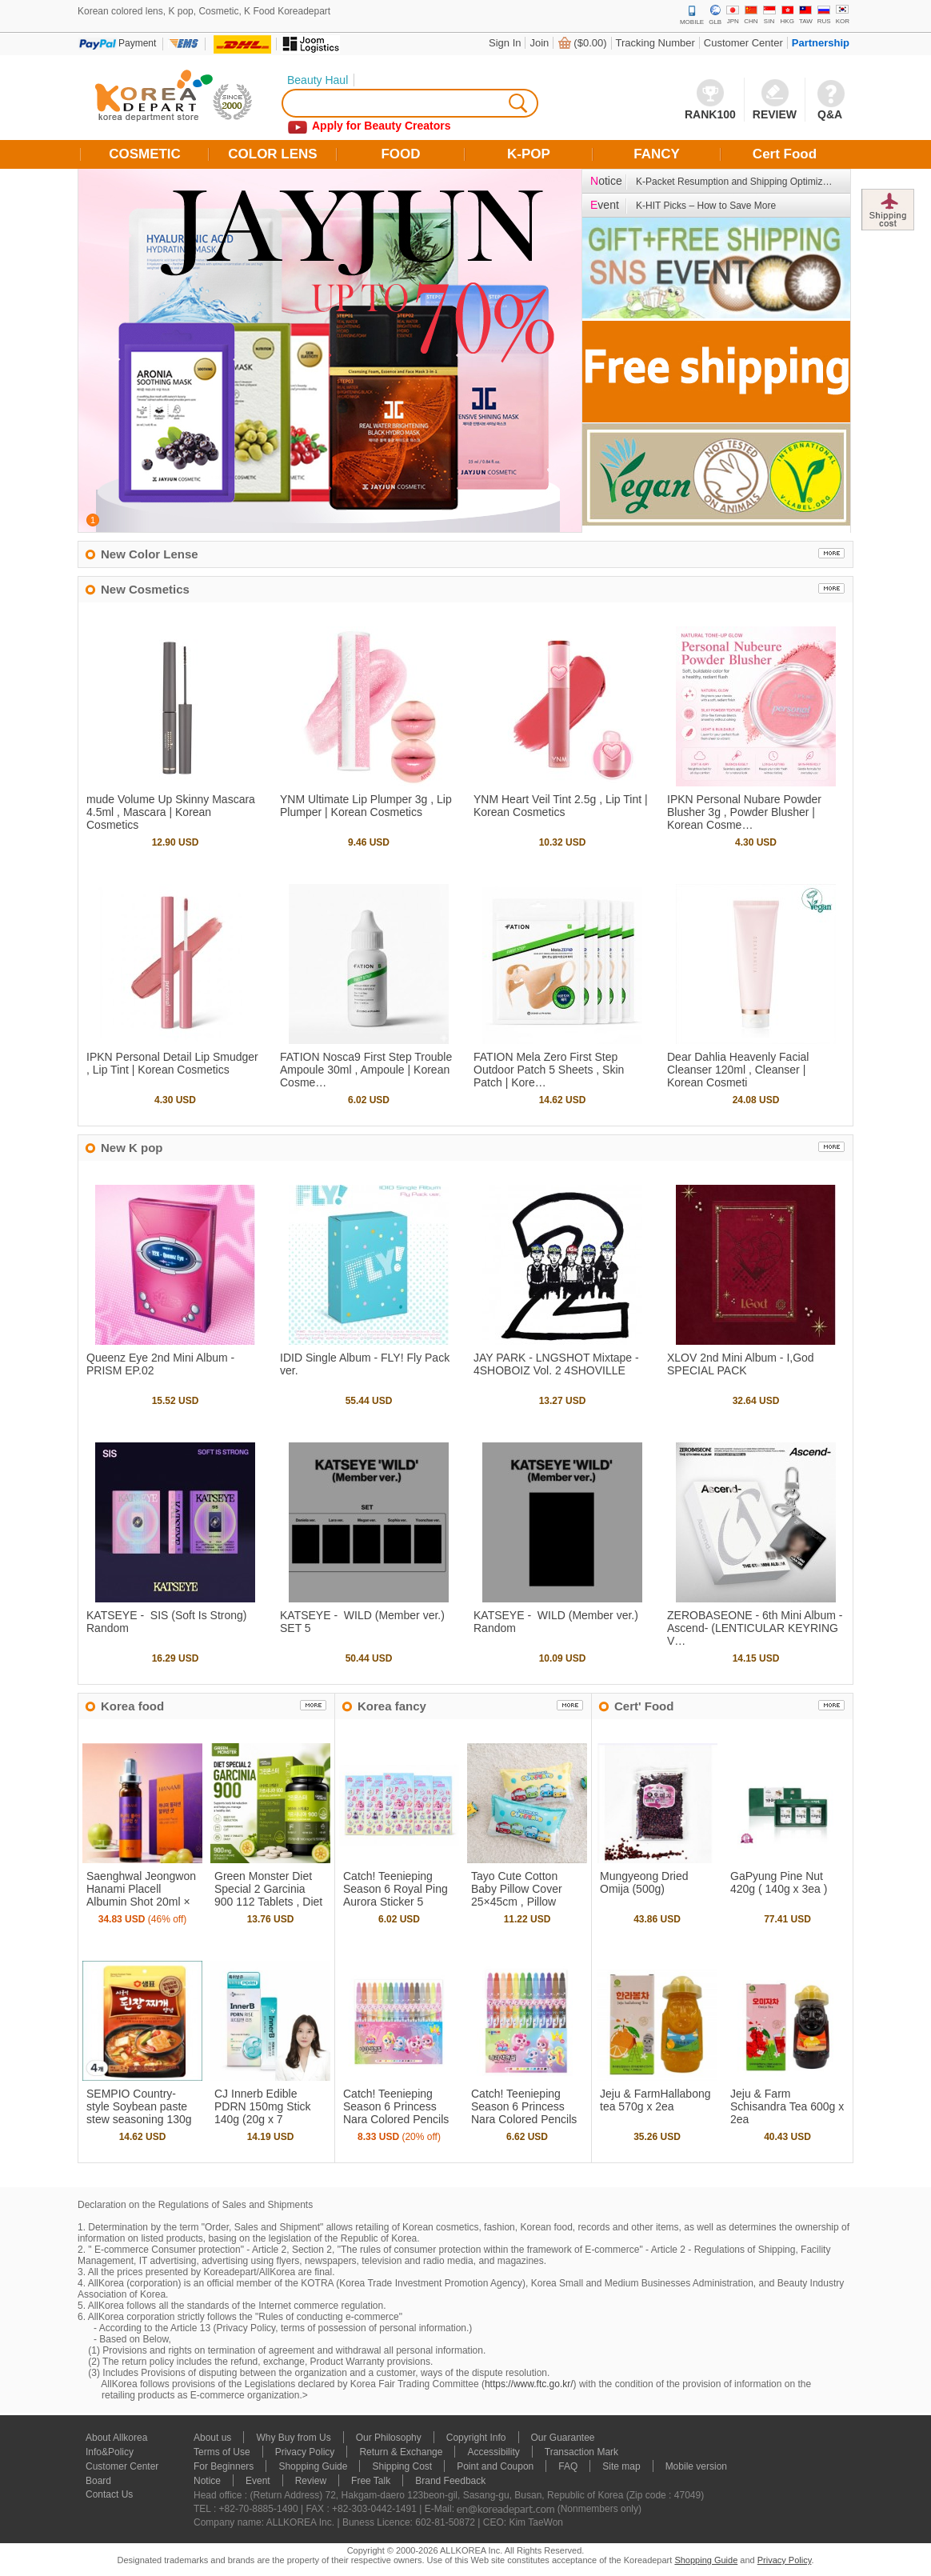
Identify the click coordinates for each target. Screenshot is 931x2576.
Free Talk (370, 2480)
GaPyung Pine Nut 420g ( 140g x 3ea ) (778, 1882)
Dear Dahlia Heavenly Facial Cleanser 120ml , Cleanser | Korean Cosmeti (738, 1069)
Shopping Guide (312, 2466)
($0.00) (589, 43)
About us (212, 2437)
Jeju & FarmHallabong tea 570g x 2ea (655, 2100)
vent (604, 204)
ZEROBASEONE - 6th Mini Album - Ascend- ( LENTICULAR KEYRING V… (754, 1628)
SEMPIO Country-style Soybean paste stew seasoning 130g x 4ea (139, 2112)
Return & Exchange (400, 2452)
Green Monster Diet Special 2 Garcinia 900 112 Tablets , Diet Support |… (268, 1895)
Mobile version (696, 2466)
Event (258, 2480)
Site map (621, 2466)
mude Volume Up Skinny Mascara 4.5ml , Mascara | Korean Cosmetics (170, 812)
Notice (207, 2480)
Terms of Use (222, 2452)
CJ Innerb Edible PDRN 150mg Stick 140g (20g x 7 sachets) (262, 2112)
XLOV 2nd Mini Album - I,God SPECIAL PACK (740, 1364)
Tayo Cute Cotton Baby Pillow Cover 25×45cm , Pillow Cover (516, 1895)
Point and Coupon (495, 2466)
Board (98, 2480)
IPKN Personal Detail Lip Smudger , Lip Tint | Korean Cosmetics (172, 1063)
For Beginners (224, 2466)
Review (310, 2480)
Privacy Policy (305, 2452)
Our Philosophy (389, 2437)
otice (606, 180)
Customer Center (743, 43)
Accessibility (493, 2452)
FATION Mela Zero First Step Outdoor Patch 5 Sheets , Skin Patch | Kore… (548, 1069)
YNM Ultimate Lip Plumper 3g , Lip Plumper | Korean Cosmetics (366, 805)
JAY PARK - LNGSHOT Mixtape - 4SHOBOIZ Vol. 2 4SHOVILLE (556, 1364)
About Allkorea (116, 2437)
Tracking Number (655, 43)
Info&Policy (110, 2452)
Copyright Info (476, 2437)
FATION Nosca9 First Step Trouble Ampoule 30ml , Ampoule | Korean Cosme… (366, 1069)
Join (539, 43)
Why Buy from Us (293, 2437)
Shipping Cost (402, 2466)
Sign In (505, 43)
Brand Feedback (450, 2480)
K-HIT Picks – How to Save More (706, 205)
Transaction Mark (581, 2452)
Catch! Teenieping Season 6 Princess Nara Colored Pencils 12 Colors (524, 2112)
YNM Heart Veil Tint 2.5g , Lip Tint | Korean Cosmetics (560, 805)
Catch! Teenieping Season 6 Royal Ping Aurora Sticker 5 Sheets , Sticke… (395, 1895)
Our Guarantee (563, 2437)
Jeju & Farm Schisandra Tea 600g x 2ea (787, 2106)
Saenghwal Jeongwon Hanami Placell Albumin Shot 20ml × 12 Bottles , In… (141, 1895)
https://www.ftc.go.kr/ (529, 2384)
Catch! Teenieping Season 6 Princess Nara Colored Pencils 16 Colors (396, 2112)
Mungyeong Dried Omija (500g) (644, 1882)
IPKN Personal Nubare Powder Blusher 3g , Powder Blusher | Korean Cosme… (744, 812)
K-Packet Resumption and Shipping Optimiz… (734, 181)
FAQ (567, 2466)
